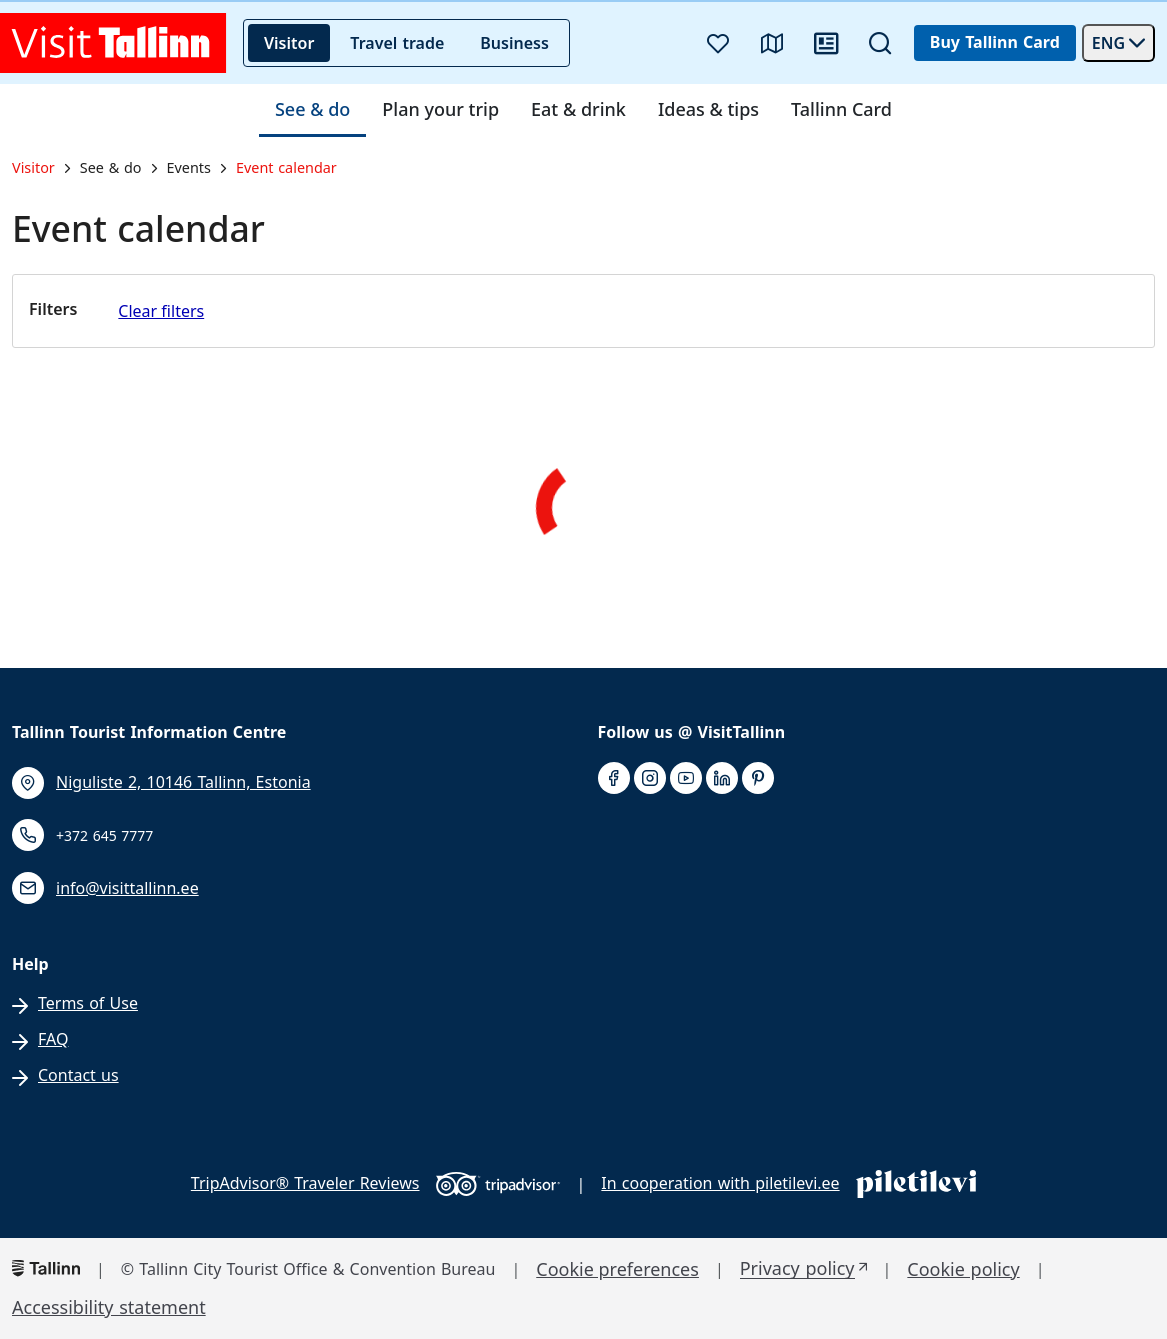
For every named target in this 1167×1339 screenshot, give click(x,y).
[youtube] (686, 779)
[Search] (880, 43)
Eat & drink (578, 110)
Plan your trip (440, 110)
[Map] (772, 43)
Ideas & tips (708, 110)
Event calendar (286, 168)
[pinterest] (758, 779)
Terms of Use (88, 1003)
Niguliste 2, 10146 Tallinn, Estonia (183, 782)
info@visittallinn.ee (127, 888)
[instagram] (650, 779)
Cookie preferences (617, 1269)
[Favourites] (718, 43)
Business (514, 43)
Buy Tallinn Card (995, 42)
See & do (312, 110)
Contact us (78, 1075)
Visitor (289, 43)
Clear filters (161, 311)
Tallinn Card (841, 110)
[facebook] (614, 779)
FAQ (53, 1039)
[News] (826, 43)
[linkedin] (722, 779)
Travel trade (397, 43)
